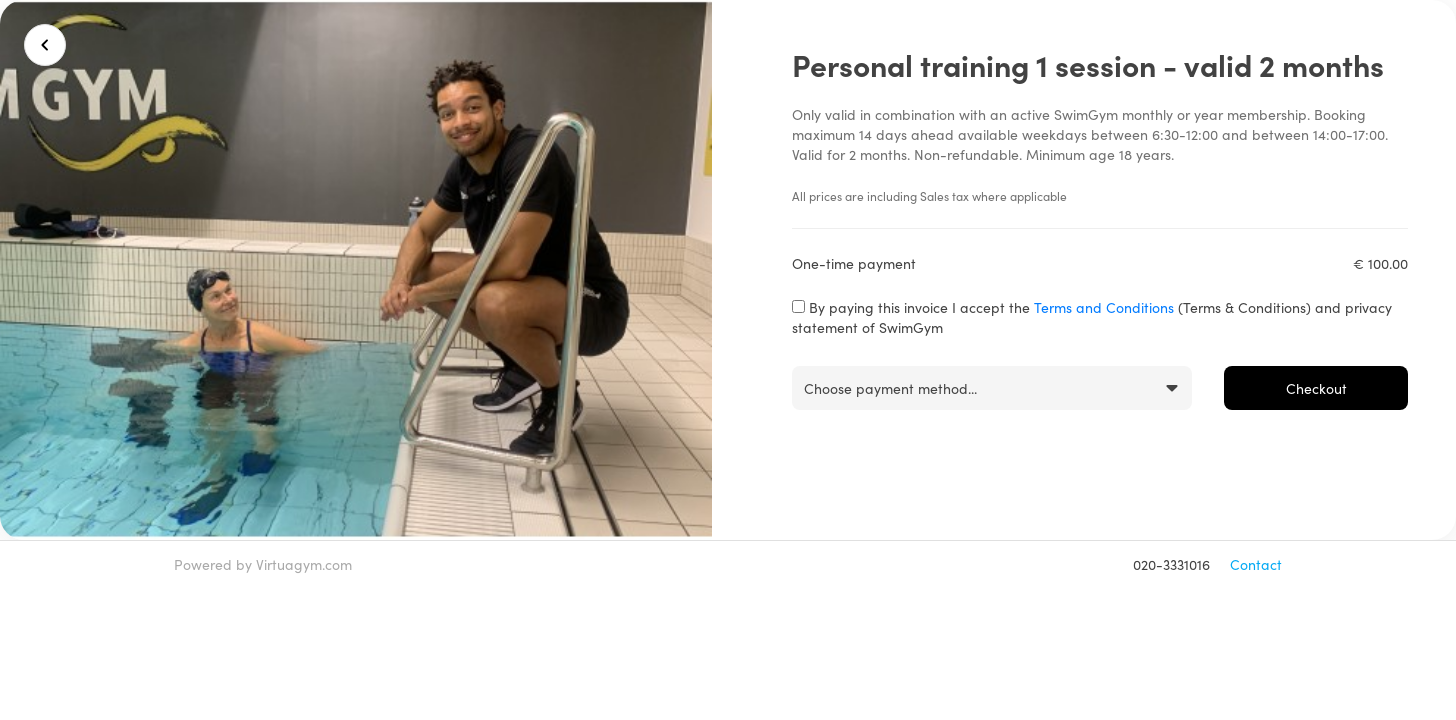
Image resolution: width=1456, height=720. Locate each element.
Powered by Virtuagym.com (263, 564)
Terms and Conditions (1104, 307)
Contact (1256, 564)
